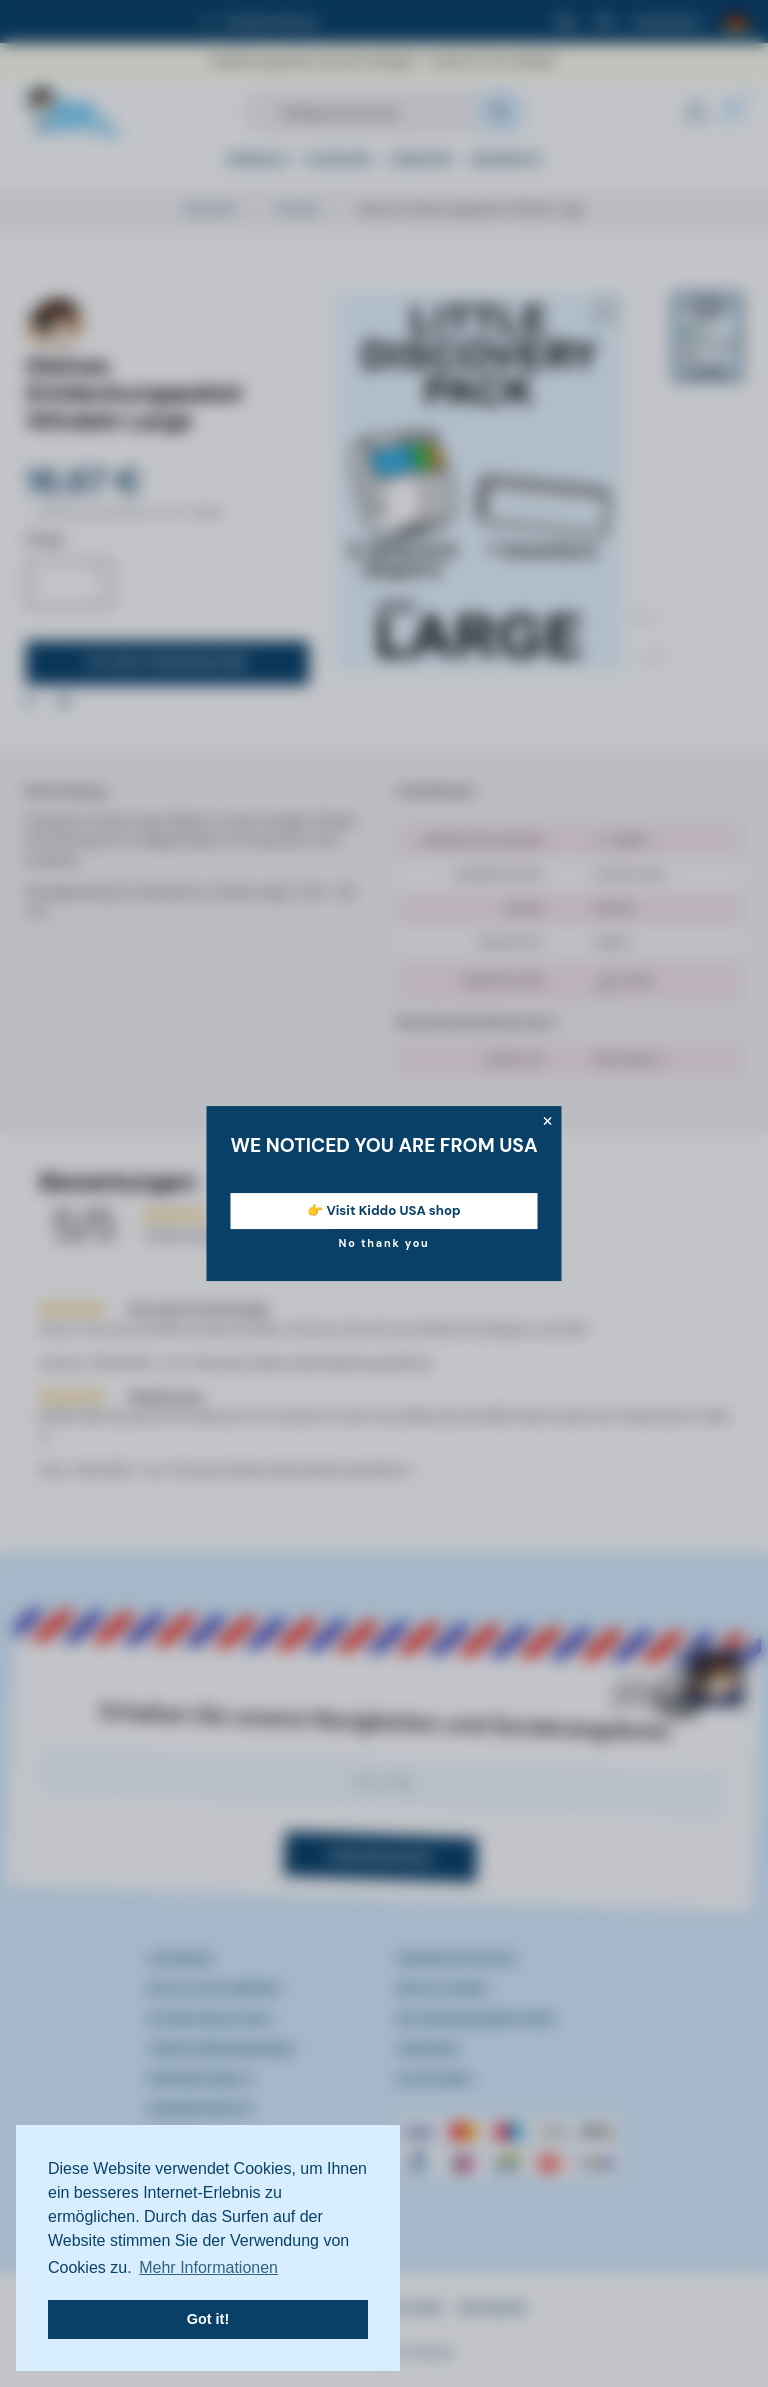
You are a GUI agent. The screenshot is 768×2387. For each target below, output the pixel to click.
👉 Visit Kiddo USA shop (383, 1210)
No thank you (383, 1243)
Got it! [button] (208, 2319)
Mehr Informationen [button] (208, 2267)
